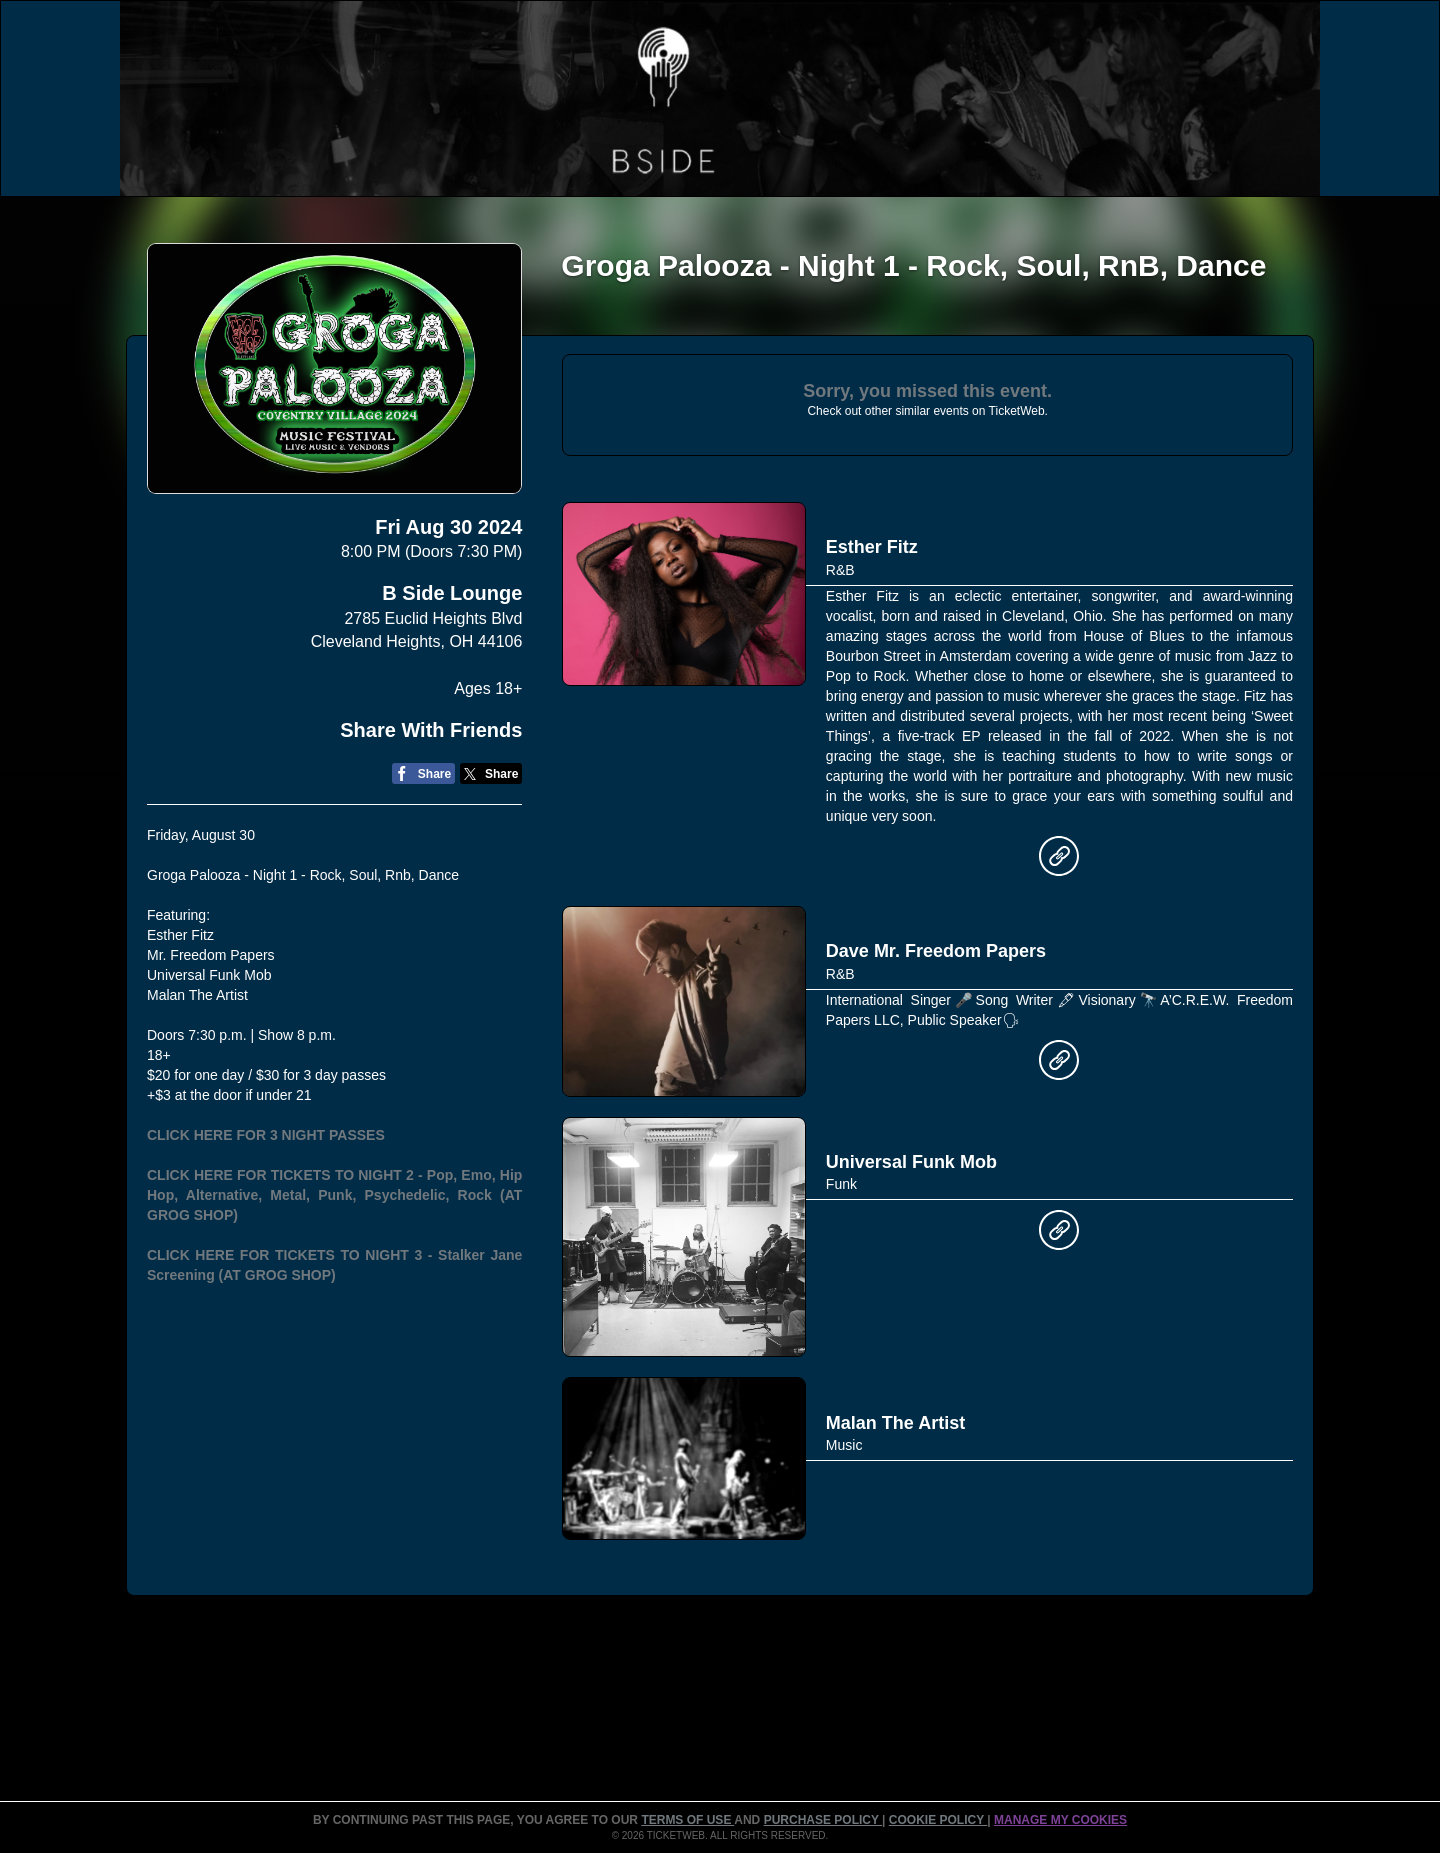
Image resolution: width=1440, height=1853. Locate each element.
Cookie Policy (938, 1820)
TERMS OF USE (687, 1820)
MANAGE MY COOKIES (1060, 1820)
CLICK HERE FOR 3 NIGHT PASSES (266, 1135)
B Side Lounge (452, 593)
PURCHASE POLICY (823, 1820)
